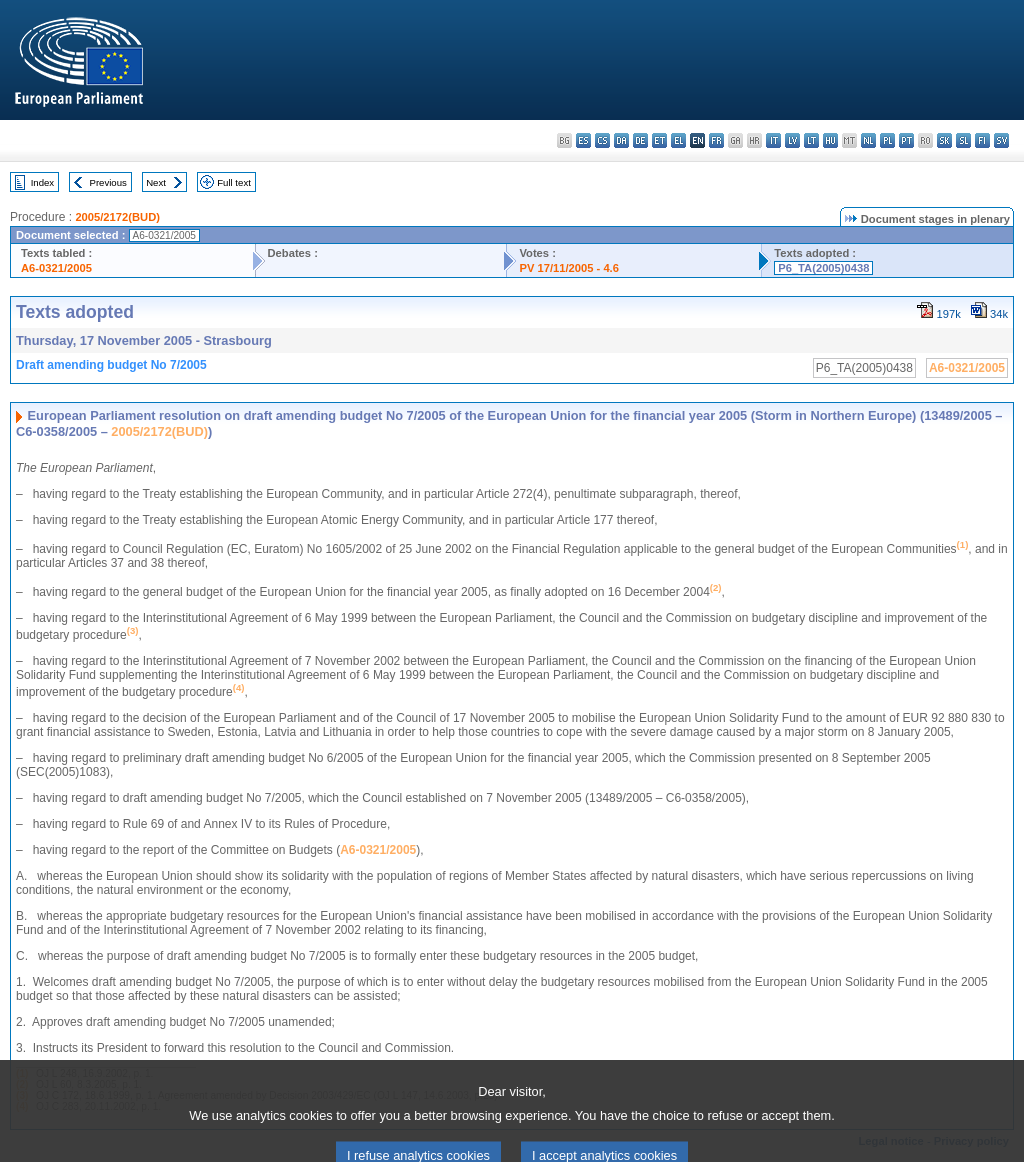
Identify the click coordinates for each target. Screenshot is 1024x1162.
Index (42, 182)
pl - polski (887, 140)
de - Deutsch (640, 140)
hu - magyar (830, 140)
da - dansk (621, 140)
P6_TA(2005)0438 (823, 268)
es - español (583, 140)
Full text (234, 182)
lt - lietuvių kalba (811, 140)
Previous (108, 182)
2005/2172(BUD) (117, 217)
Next (156, 182)
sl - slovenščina (963, 140)
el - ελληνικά (678, 140)
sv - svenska (1001, 140)
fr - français (716, 140)
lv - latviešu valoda (792, 140)
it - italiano (773, 140)
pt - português (906, 140)
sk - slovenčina (944, 140)
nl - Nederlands (868, 140)
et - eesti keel (659, 140)
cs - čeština (602, 140)
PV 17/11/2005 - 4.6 (569, 268)
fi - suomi (982, 140)
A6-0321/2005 (56, 268)
